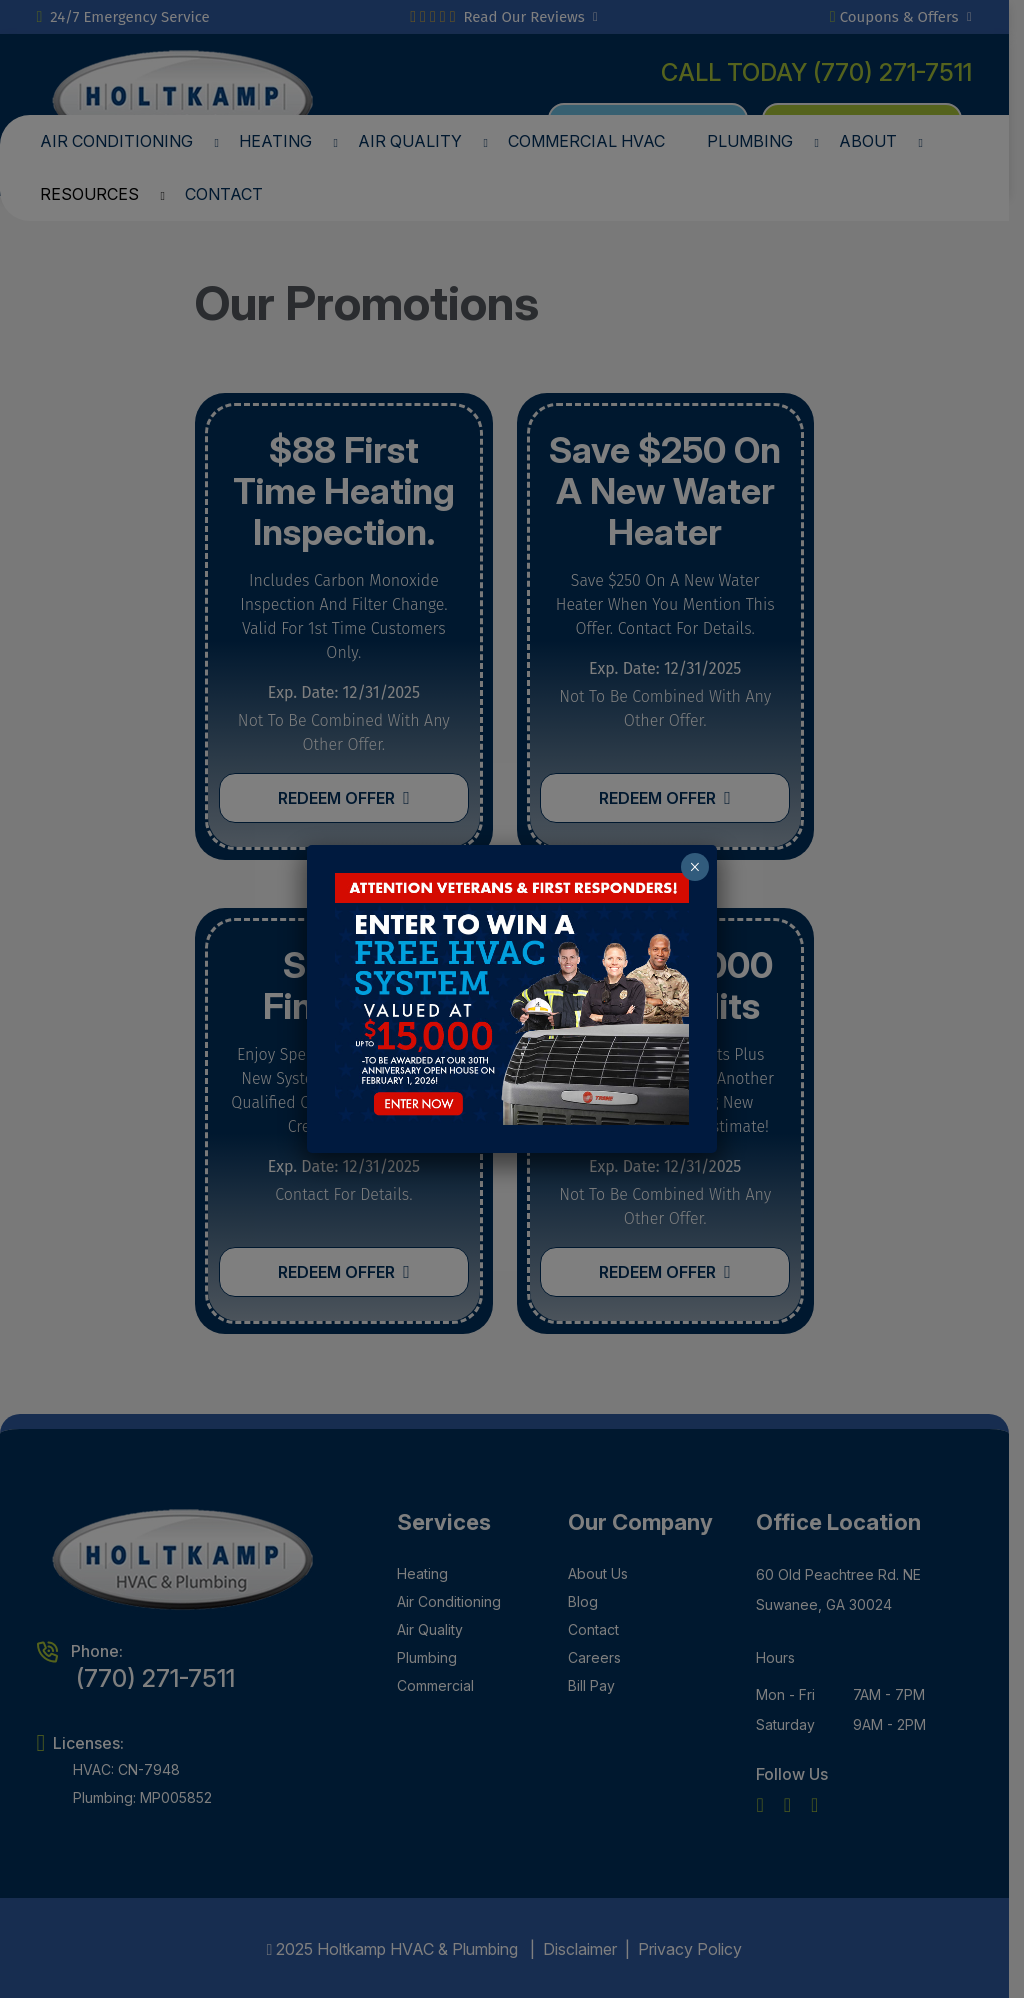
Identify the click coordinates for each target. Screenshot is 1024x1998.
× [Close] (694, 867)
